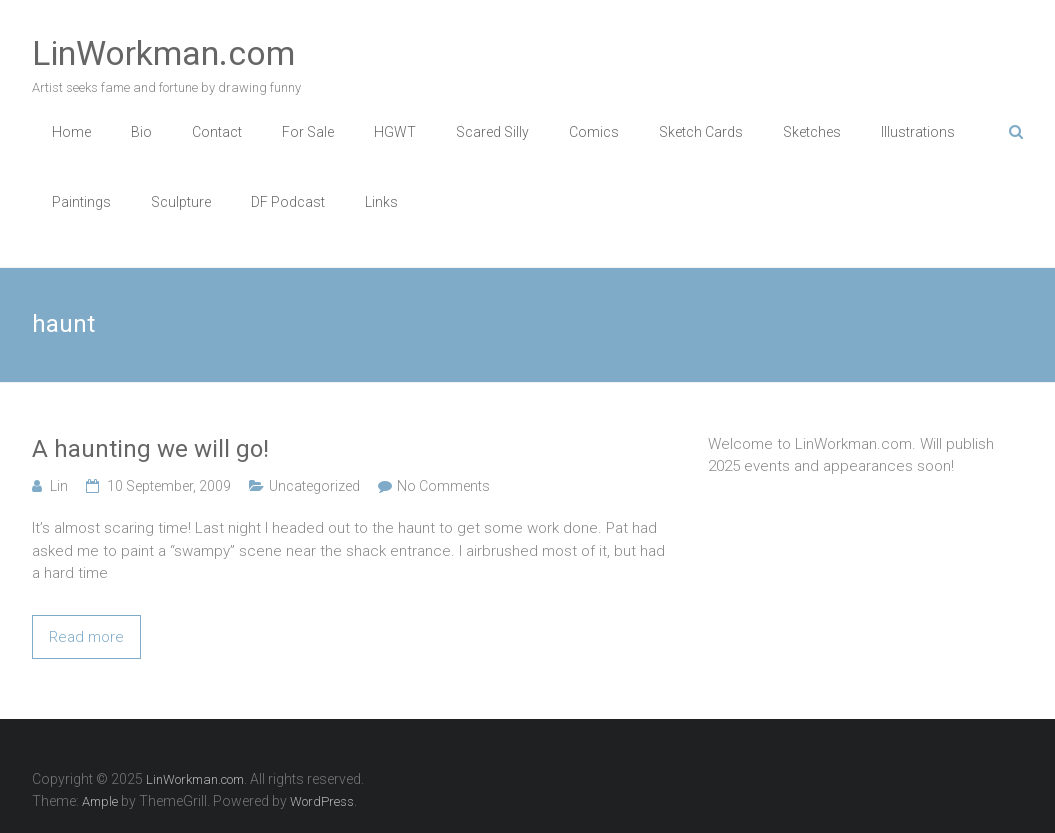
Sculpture (181, 202)
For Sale (308, 132)
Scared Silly (492, 132)
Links (381, 202)
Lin (59, 486)
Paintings (81, 202)
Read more (86, 637)
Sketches (812, 132)
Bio (141, 132)
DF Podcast (288, 202)
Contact (217, 132)
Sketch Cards (701, 132)
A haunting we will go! (150, 449)
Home (71, 132)
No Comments (443, 486)
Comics (594, 132)
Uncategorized (314, 486)
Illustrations (918, 132)
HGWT (395, 132)
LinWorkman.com (163, 53)
